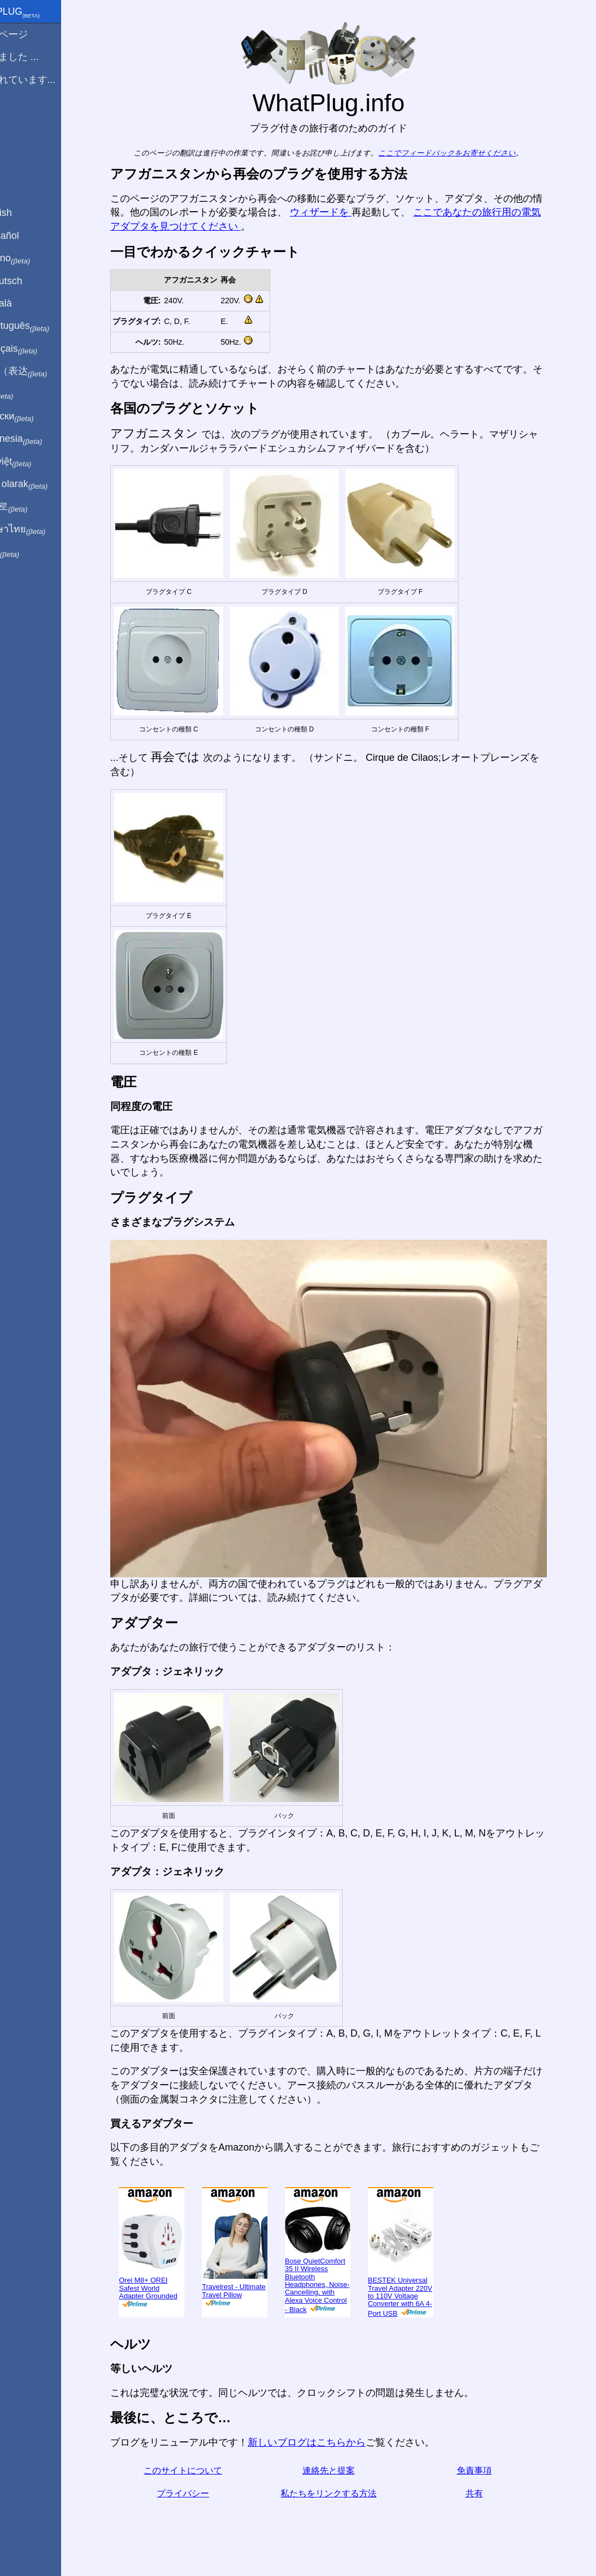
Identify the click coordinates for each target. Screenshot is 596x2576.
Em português (46, 326)
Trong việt (37, 462)
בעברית (31, 552)
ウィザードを (339, 212)
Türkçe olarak (45, 484)
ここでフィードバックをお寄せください (465, 153)
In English (27, 212)
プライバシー (201, 2493)
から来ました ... (41, 56)
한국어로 (35, 507)
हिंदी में (28, 394)
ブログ (20, 119)
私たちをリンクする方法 (347, 2493)
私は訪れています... (49, 79)
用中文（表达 (45, 371)
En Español (31, 235)
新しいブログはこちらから (325, 2442)
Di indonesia (43, 439)
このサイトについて (201, 2470)
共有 (493, 2493)
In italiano (37, 259)
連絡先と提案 (347, 2470)
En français (40, 349)
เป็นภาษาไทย (44, 530)
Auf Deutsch (32, 280)
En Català (27, 303)
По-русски (38, 417)
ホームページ (35, 34)
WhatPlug (41, 12)
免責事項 (492, 2470)
